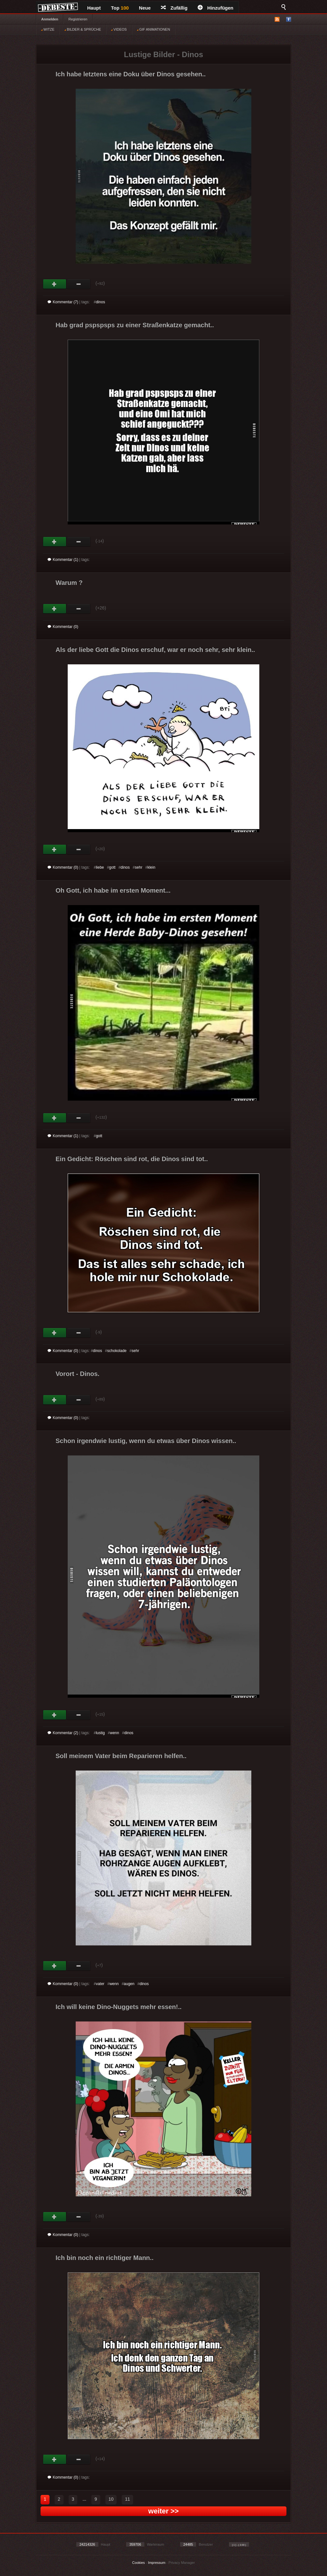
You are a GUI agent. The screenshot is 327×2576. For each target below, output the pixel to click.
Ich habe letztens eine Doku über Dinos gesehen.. (131, 74)
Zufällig (174, 8)
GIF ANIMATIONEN (153, 29)
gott (112, 867)
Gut (55, 284)
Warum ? (69, 582)
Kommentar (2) (63, 1733)
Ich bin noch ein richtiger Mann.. (105, 2257)
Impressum (156, 2563)
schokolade (117, 1350)
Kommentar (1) (63, 559)
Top (120, 8)
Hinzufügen (215, 8)
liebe (100, 867)
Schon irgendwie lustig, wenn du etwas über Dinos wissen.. (146, 1440)
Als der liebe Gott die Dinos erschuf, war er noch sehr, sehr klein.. (155, 649)
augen (129, 1984)
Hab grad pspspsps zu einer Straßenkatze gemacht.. (135, 325)
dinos (100, 302)
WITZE (47, 29)
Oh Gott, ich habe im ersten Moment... (113, 890)
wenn (114, 1733)
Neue (145, 8)
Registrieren (77, 19)
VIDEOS (119, 29)
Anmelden (49, 19)
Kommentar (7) (63, 302)
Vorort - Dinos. (77, 1373)
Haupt (94, 8)
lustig (100, 1733)
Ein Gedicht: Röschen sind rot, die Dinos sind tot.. (132, 1158)
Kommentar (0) (63, 626)
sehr (138, 867)
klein (152, 867)
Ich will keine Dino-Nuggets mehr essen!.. (119, 2006)
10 (111, 2499)
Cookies (138, 2563)
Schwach (79, 284)
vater (100, 1984)
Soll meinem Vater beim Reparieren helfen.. (121, 1755)
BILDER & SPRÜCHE (83, 29)
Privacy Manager (182, 2563)
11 (127, 2499)
